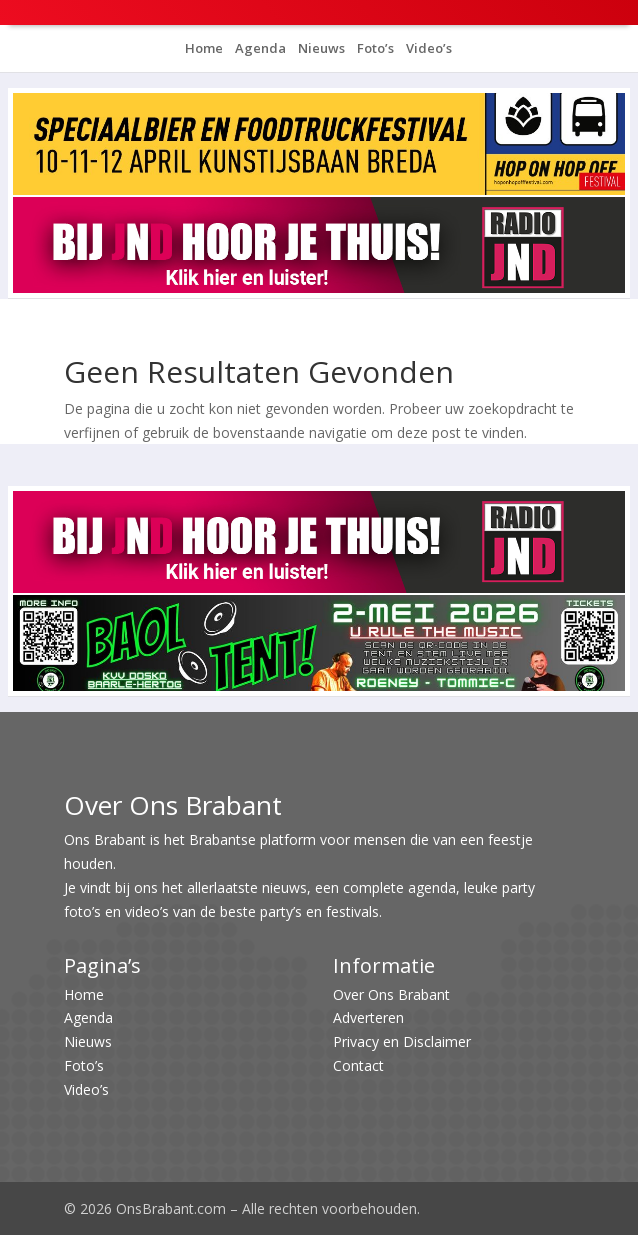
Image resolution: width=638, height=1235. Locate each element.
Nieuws (320, 48)
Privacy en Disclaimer (402, 1041)
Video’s (427, 48)
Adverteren (368, 1017)
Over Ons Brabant (391, 994)
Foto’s (374, 48)
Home (204, 48)
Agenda (259, 48)
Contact (358, 1065)
